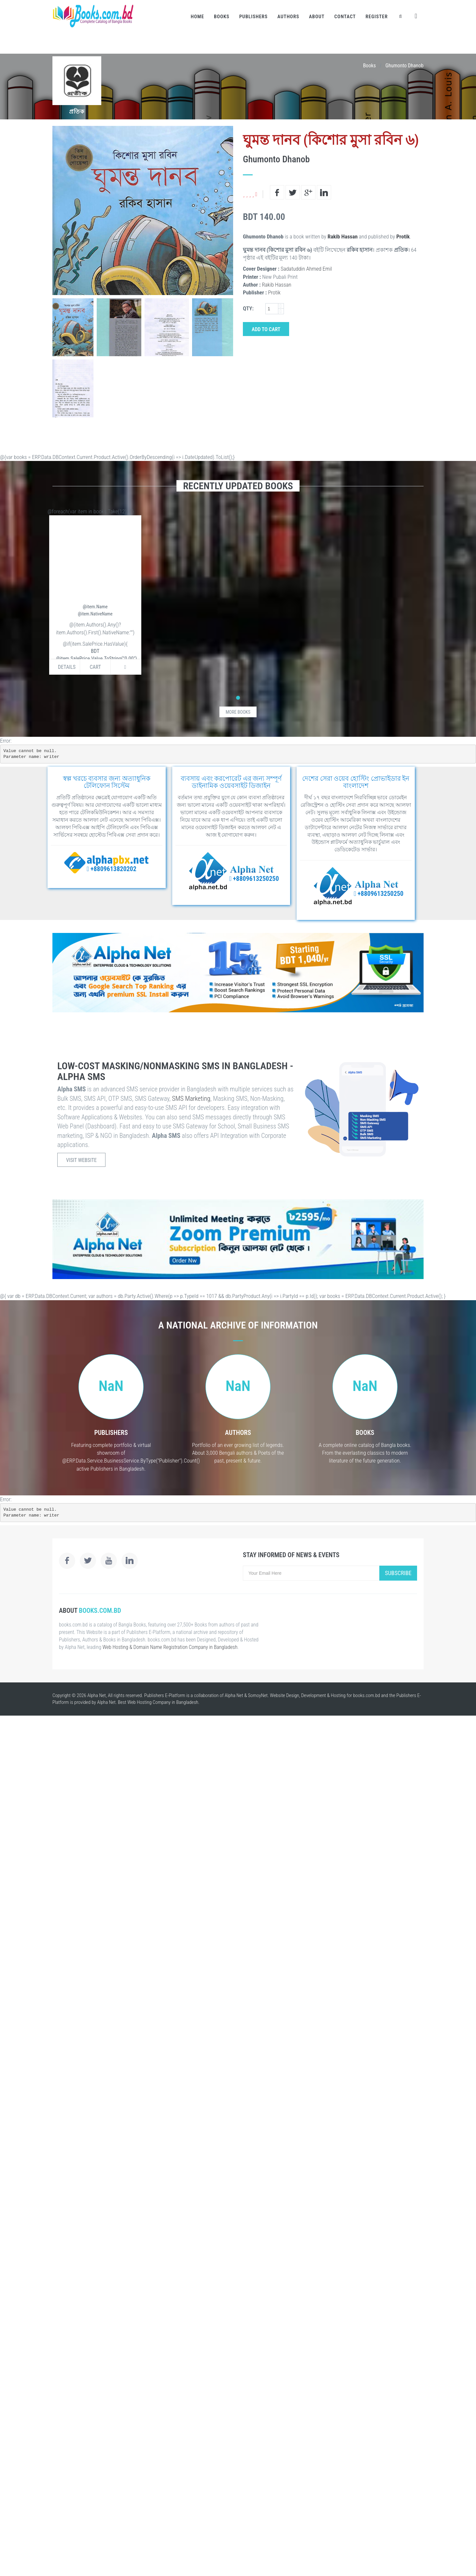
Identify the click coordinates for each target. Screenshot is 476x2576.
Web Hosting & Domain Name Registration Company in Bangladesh (170, 1647)
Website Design (284, 1695)
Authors (288, 17)
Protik (403, 236)
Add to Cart (266, 329)
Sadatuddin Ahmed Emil (306, 268)
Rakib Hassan (342, 236)
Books (222, 17)
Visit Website (81, 1160)
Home (197, 17)
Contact (345, 17)
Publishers (253, 17)
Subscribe (398, 1573)
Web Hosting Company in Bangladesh (162, 1702)
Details (67, 667)
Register (377, 17)
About (317, 17)
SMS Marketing (191, 1098)
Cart (95, 667)
